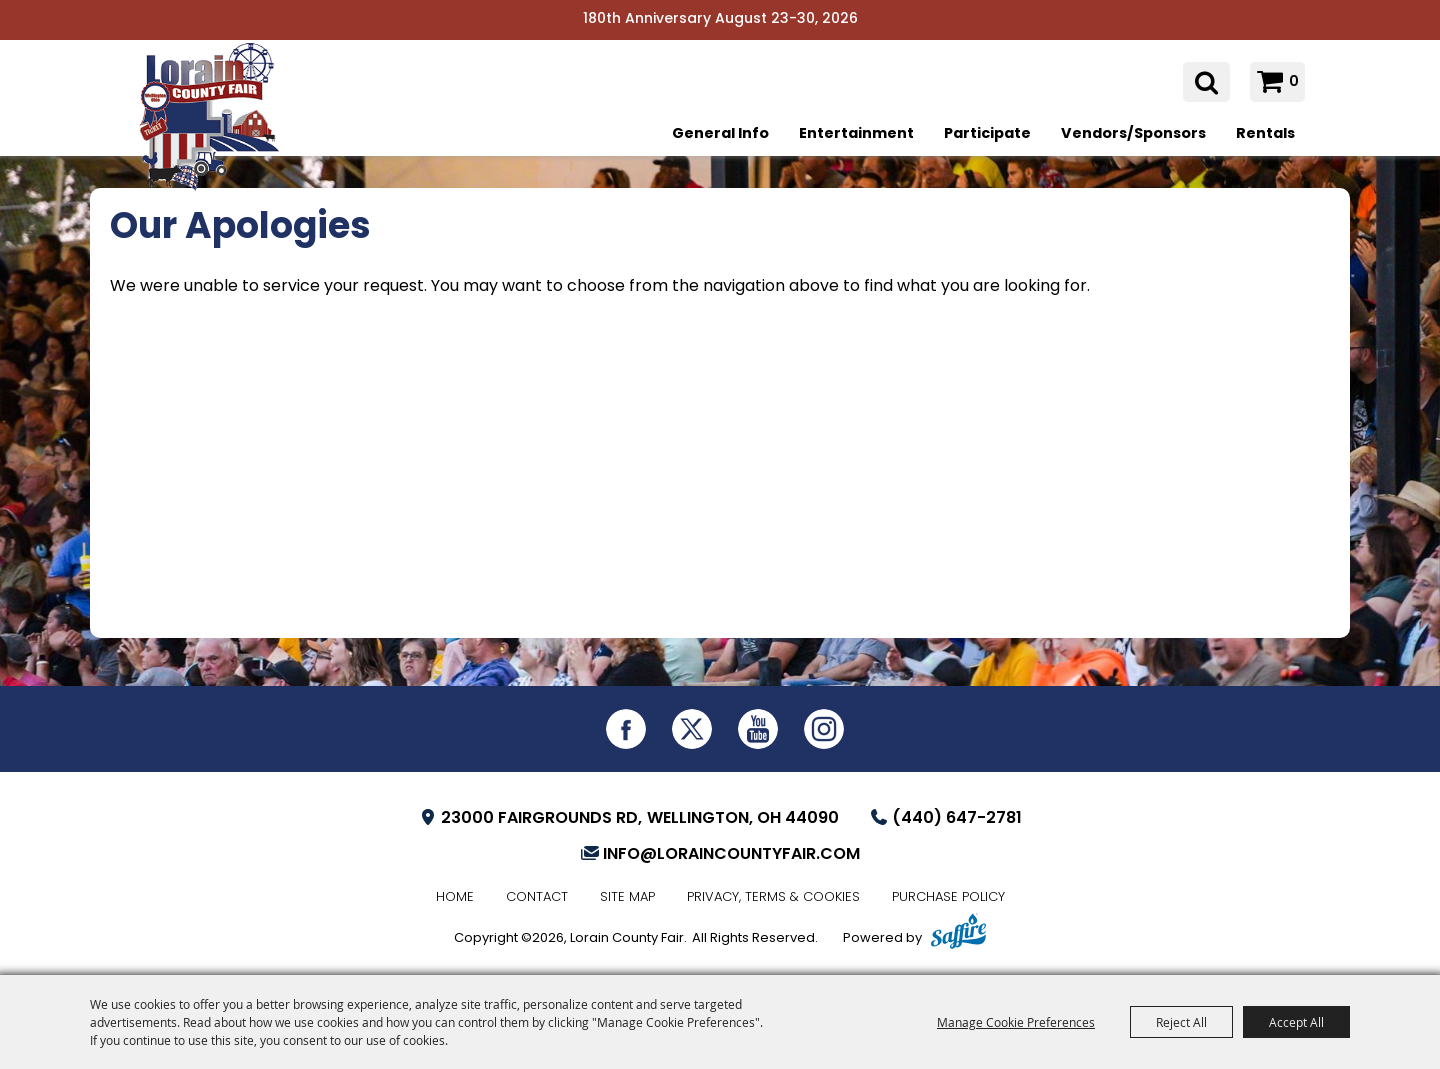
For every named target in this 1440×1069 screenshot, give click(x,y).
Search (1206, 82)
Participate (987, 134)
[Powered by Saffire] (958, 934)
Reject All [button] (1181, 1022)
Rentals (1265, 134)
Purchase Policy (948, 897)
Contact (537, 897)
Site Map (627, 897)
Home (455, 897)
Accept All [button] (1296, 1022)
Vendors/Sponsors (1133, 134)
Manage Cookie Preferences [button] (1016, 1022)
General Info (720, 134)
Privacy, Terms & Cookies (773, 897)
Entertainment (856, 134)
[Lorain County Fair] (215, 127)
